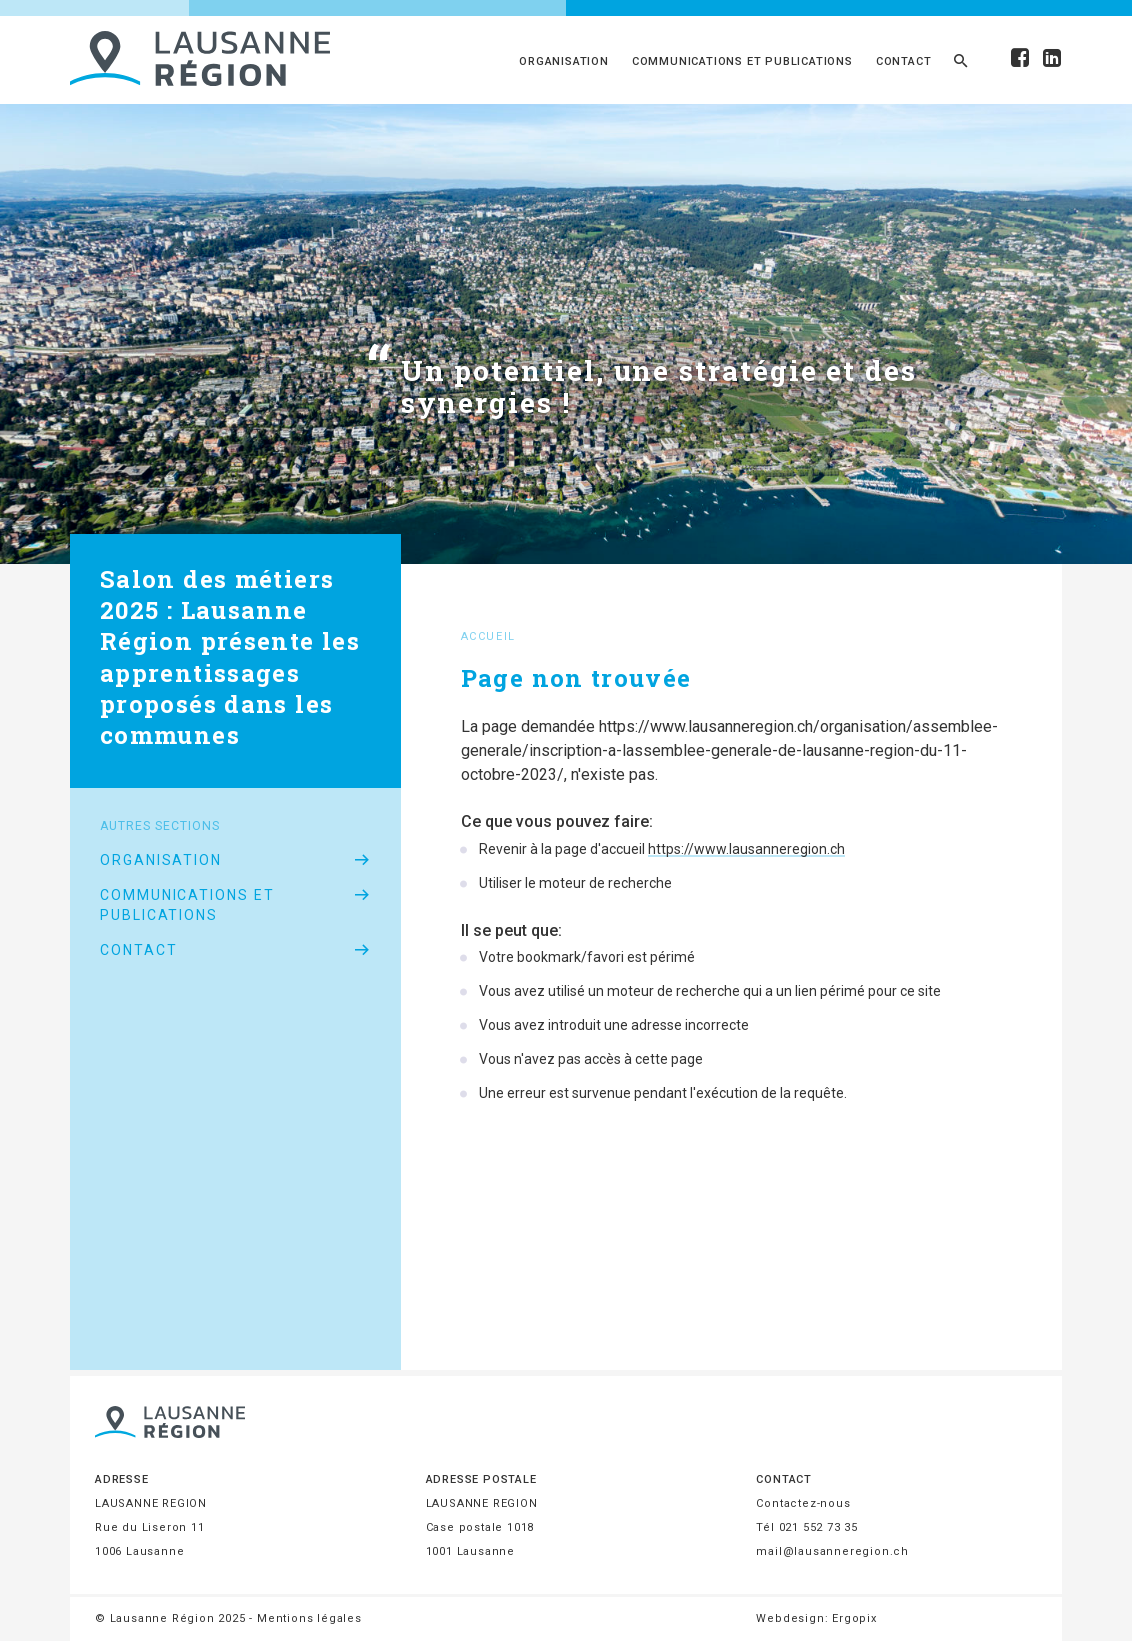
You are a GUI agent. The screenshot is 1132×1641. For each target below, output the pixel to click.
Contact (904, 61)
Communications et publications (742, 61)
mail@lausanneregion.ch (832, 1551)
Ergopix (854, 1618)
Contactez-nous (803, 1503)
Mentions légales (309, 1618)
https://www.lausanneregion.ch (746, 849)
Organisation (564, 61)
